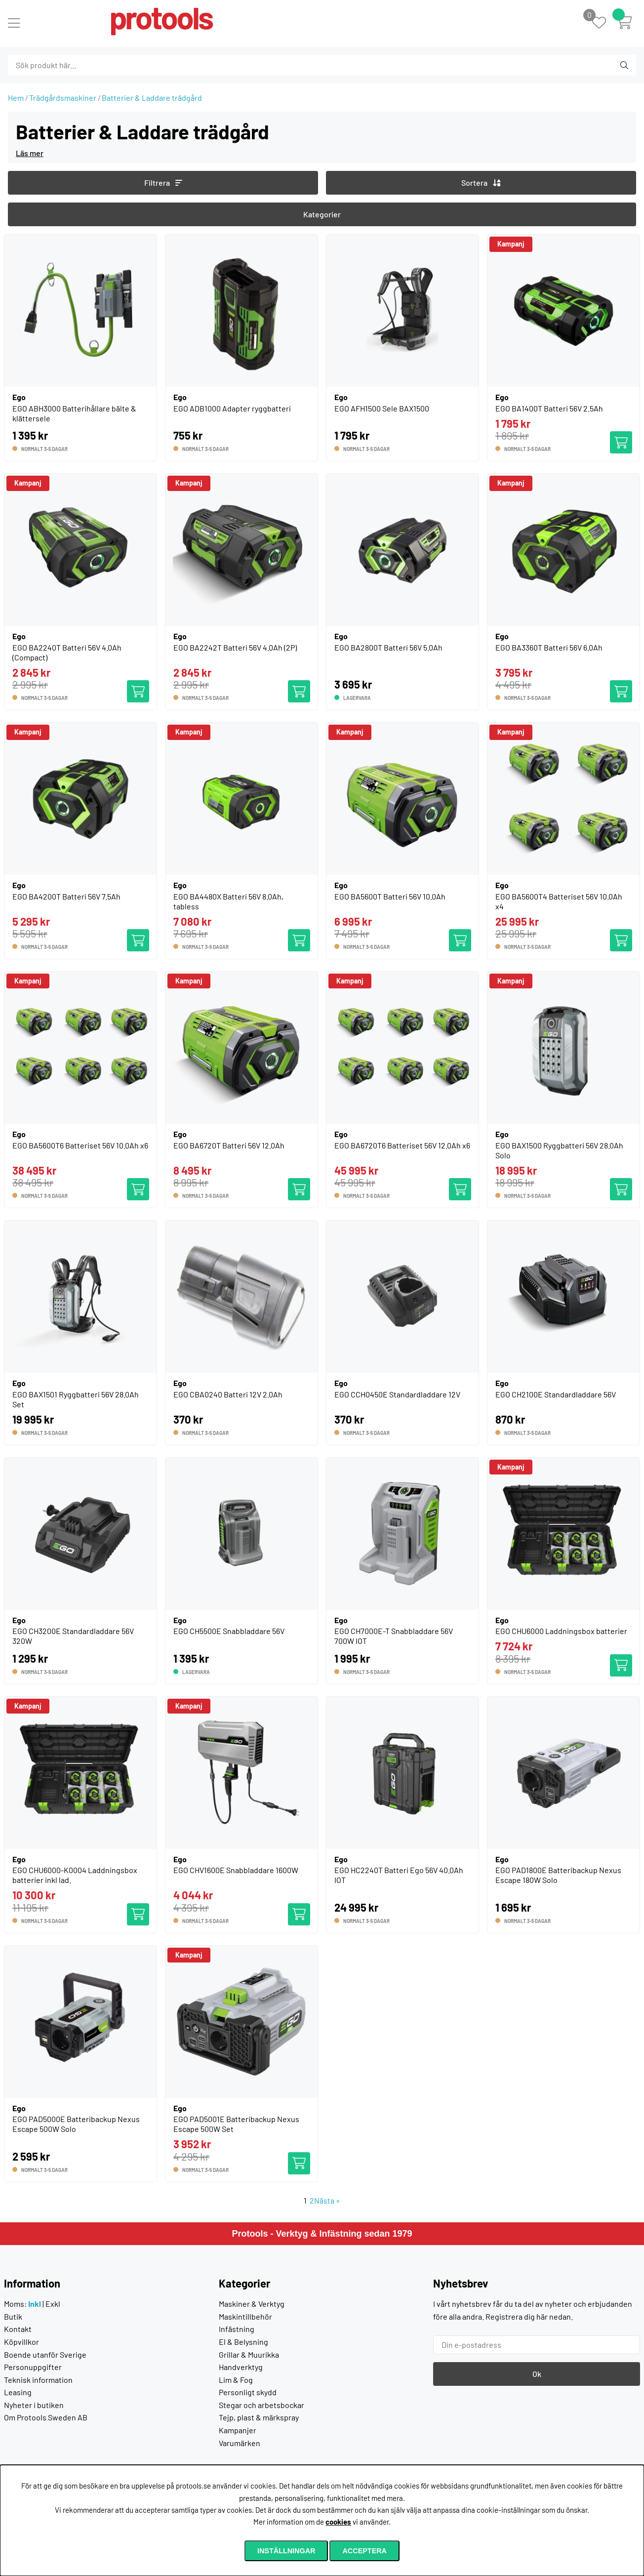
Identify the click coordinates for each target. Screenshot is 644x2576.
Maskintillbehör (245, 2316)
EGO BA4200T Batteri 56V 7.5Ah (66, 896)
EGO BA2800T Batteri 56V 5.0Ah (388, 647)
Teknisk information (38, 2379)
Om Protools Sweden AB (45, 2417)
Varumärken (239, 2443)
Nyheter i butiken (34, 2405)
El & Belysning (243, 2341)
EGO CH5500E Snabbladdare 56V (228, 1631)
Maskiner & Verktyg (251, 2303)
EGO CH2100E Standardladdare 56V (555, 1394)
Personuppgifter (33, 2367)
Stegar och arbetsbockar (261, 2405)
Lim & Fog (236, 2379)
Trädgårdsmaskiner (62, 97)
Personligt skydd (248, 2392)
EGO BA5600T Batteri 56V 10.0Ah (389, 896)
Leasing (18, 2392)
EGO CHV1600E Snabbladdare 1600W (235, 1870)
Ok (536, 2373)
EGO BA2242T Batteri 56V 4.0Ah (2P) (235, 647)
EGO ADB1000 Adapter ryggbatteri (232, 408)
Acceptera (364, 2551)
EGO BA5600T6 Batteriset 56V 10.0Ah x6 (80, 1145)
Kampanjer (237, 2430)
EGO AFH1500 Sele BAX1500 (381, 408)
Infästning (236, 2328)
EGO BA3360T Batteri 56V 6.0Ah (549, 647)
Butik (13, 2316)
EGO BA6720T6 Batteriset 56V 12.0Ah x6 (402, 1145)
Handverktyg (241, 2367)
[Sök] (61, 65)
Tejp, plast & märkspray (259, 2417)
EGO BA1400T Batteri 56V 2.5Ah (549, 408)
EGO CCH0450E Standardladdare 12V (397, 1394)
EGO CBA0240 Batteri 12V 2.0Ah (227, 1394)
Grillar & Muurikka (249, 2354)
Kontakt (18, 2328)
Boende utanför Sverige (45, 2354)
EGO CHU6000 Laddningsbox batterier (561, 1631)
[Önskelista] (604, 23)
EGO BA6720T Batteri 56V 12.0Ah (228, 1145)
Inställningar (286, 2551)
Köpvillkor (21, 2341)
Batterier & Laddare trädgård (152, 97)
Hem (16, 97)
